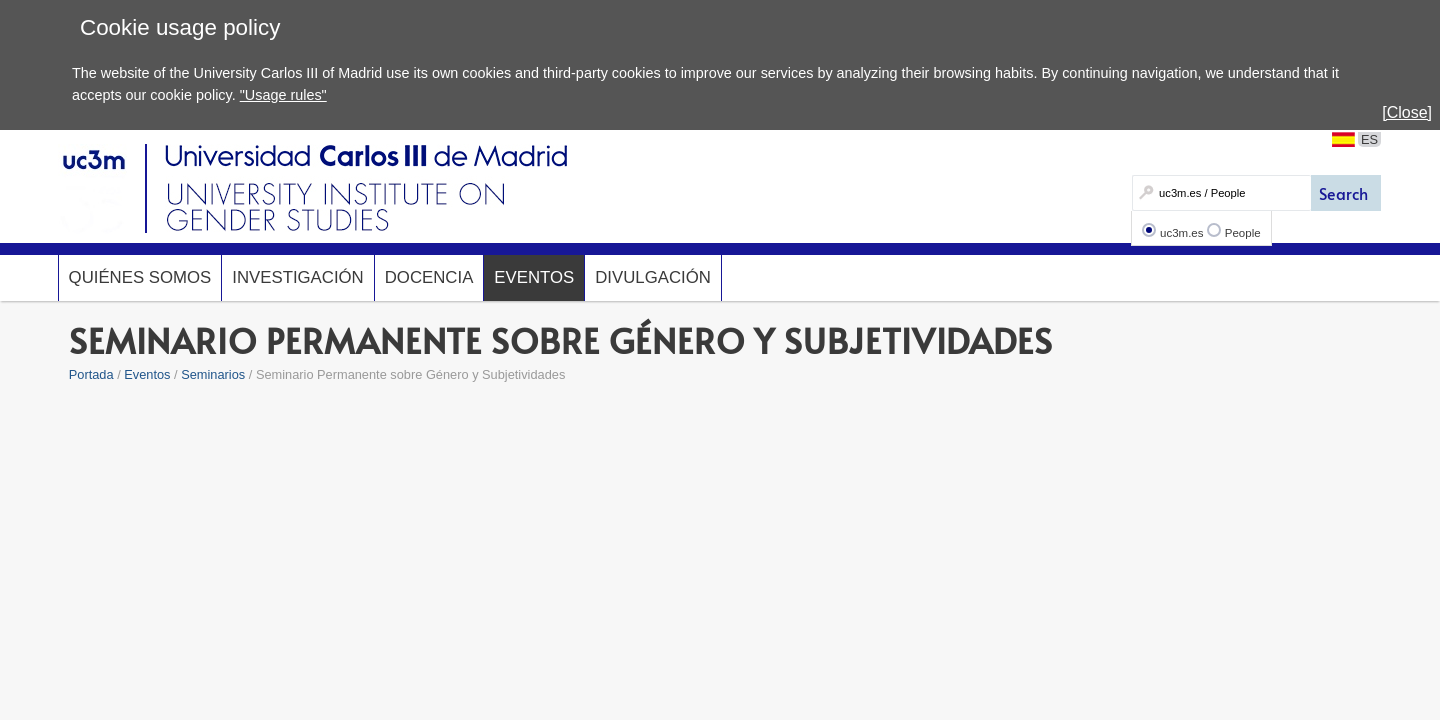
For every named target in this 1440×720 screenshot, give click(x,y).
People (1243, 233)
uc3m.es (1182, 233)
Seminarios (213, 374)
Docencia (429, 277)
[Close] (1407, 112)
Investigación (297, 277)
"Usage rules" (283, 95)
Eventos (534, 277)
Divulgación (653, 277)
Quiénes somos (140, 277)
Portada (91, 374)
